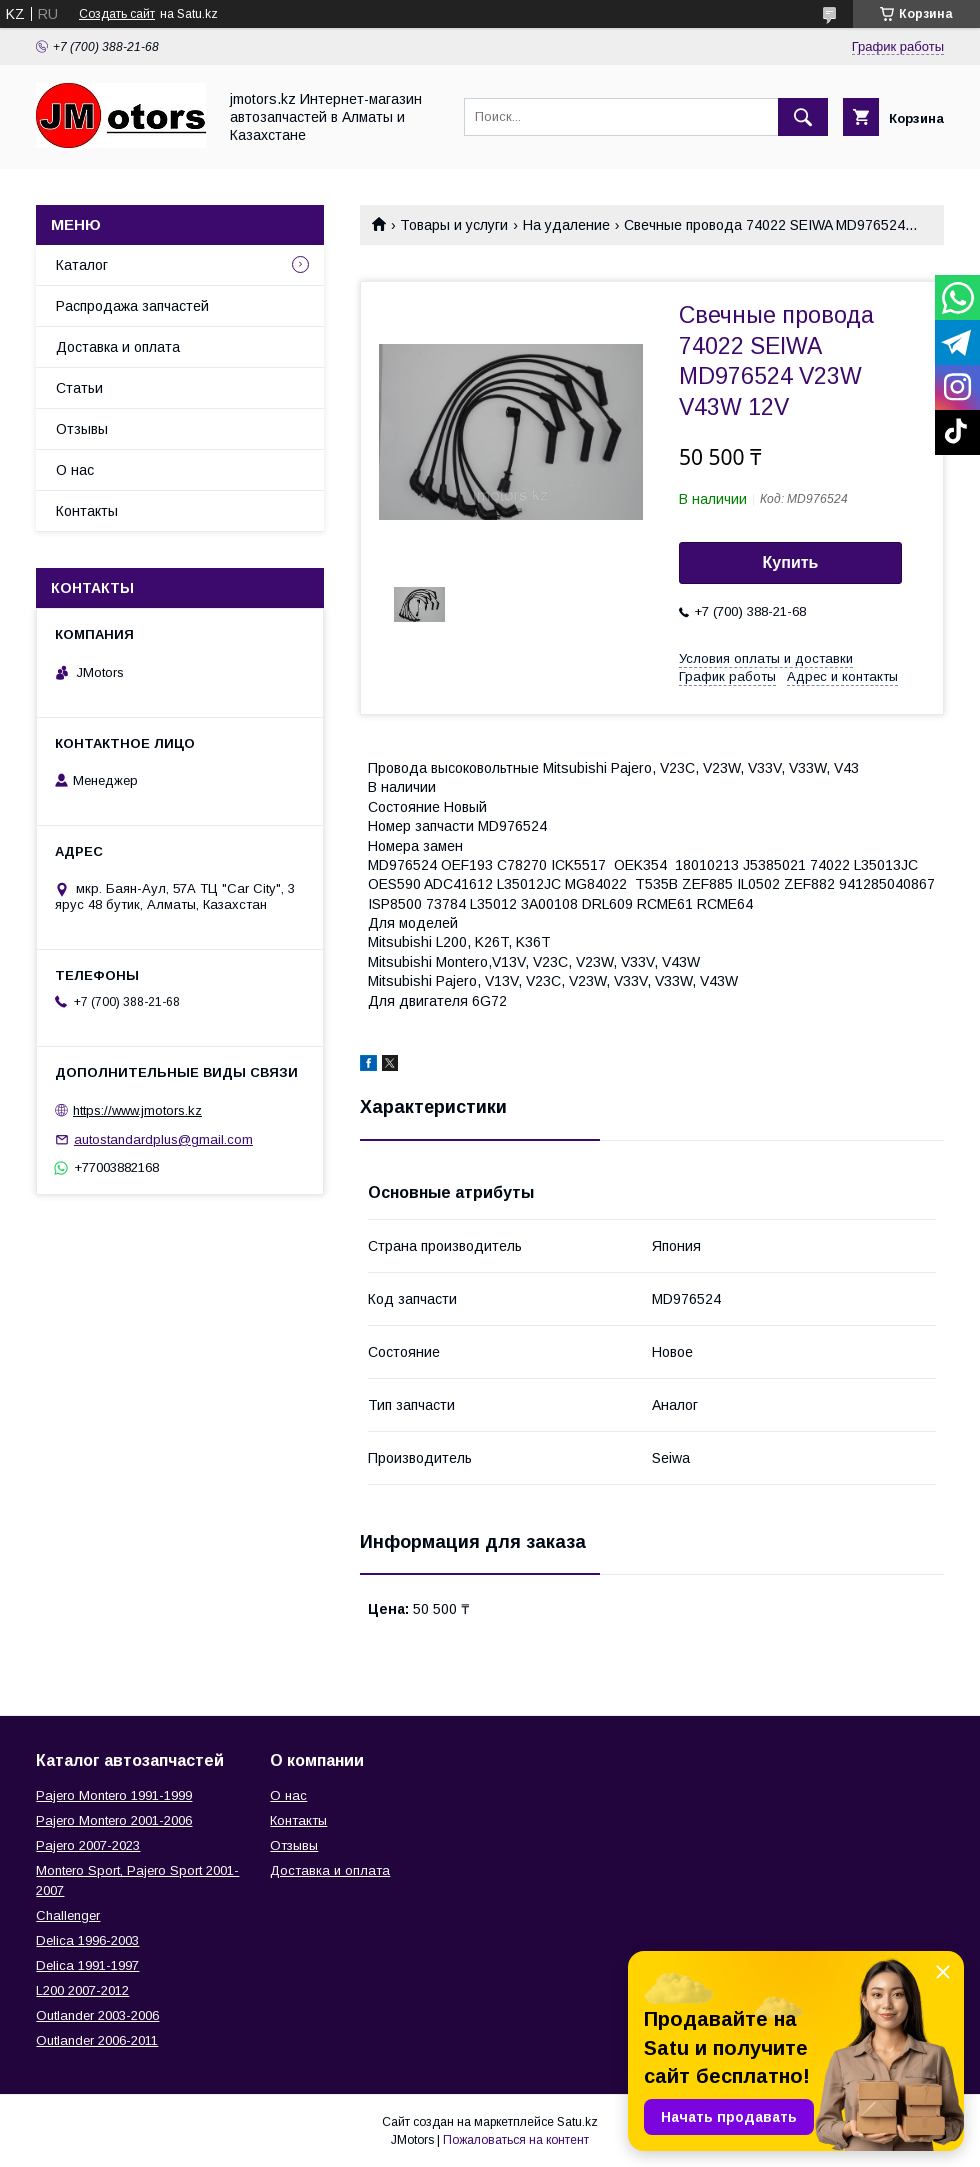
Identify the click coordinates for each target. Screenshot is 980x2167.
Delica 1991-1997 (87, 1965)
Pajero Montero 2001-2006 (114, 1820)
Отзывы (82, 429)
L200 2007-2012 (82, 1990)
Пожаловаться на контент (516, 2140)
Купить (791, 562)
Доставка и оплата (118, 347)
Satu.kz (577, 2122)
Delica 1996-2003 (87, 1940)
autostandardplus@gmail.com (163, 1139)
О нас (75, 470)
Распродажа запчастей (132, 306)
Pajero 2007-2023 (88, 1845)
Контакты (87, 511)
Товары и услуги (454, 225)
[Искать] (803, 117)
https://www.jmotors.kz (137, 1110)
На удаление (566, 225)
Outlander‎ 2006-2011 (97, 2040)
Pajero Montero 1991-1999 (114, 1795)
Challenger (68, 1915)
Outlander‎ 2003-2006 (97, 2015)
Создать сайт (117, 14)
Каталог (82, 265)
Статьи (79, 388)
